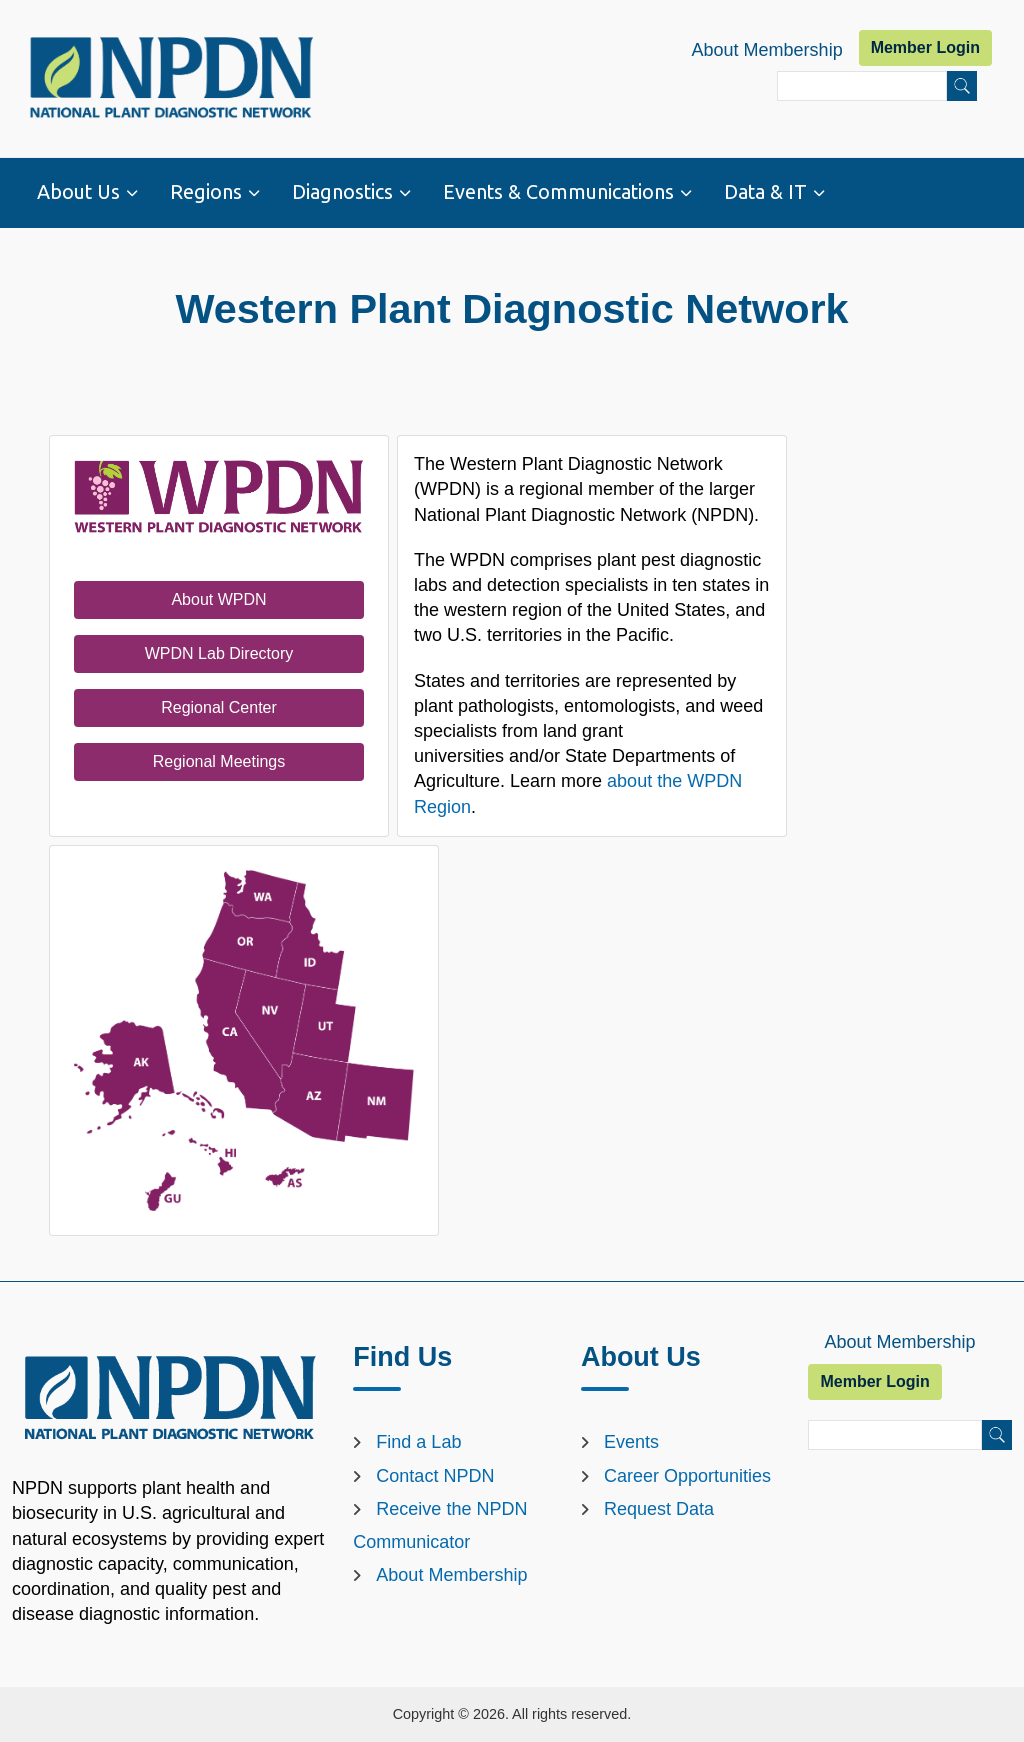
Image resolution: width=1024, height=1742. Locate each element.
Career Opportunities (687, 1476)
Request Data (659, 1509)
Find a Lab (418, 1442)
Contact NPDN (435, 1476)
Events (631, 1442)
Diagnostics (342, 192)
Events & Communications (558, 192)
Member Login (925, 47)
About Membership (767, 50)
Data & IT (765, 192)
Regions (206, 192)
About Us (78, 192)
